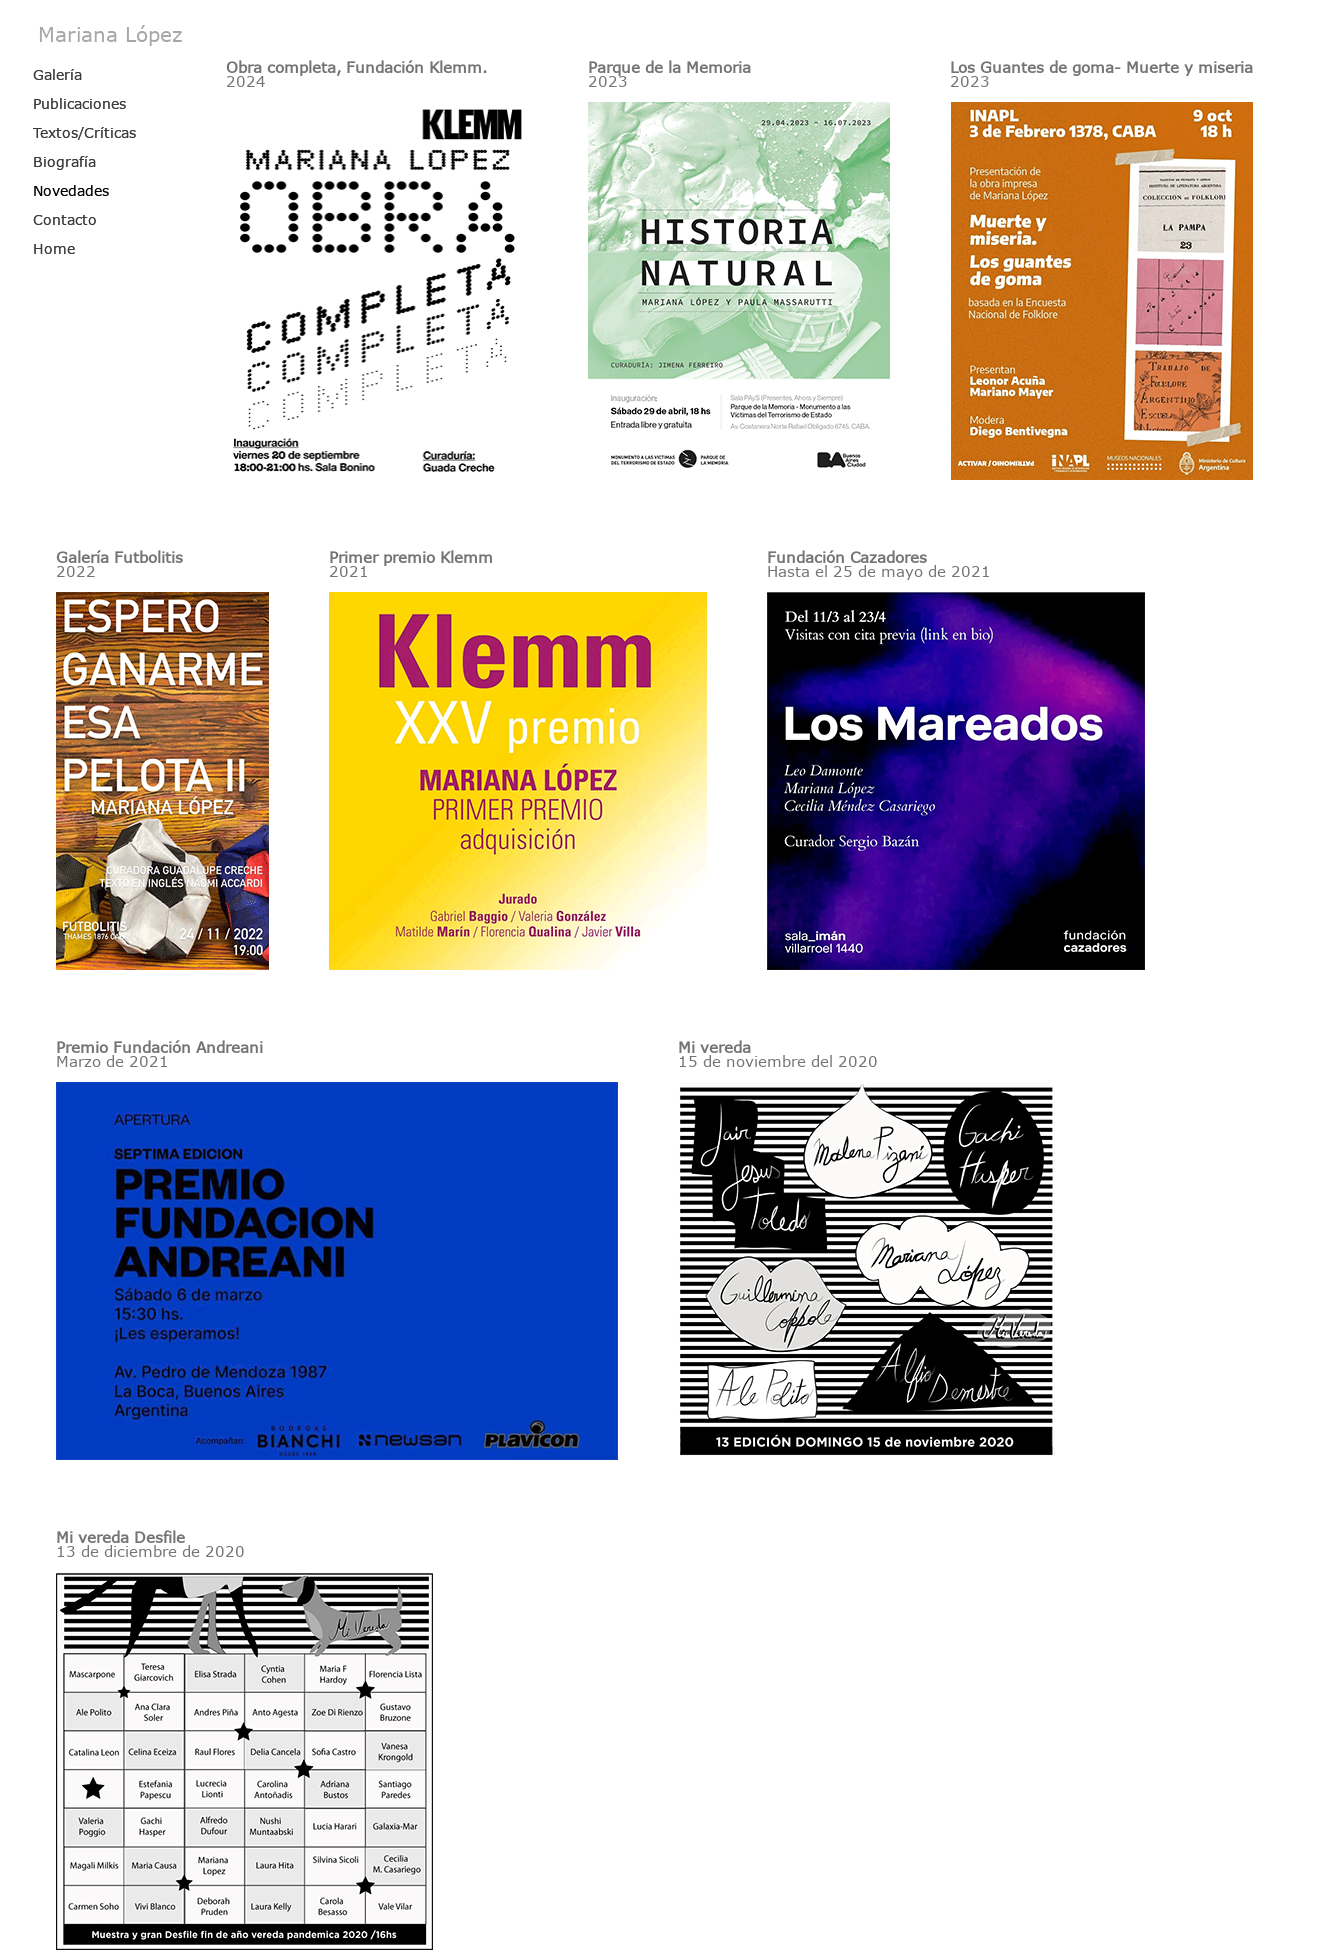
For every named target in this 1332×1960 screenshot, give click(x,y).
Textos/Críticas (84, 132)
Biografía (64, 161)
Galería (57, 74)
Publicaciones (79, 103)
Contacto (65, 219)
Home (54, 248)
